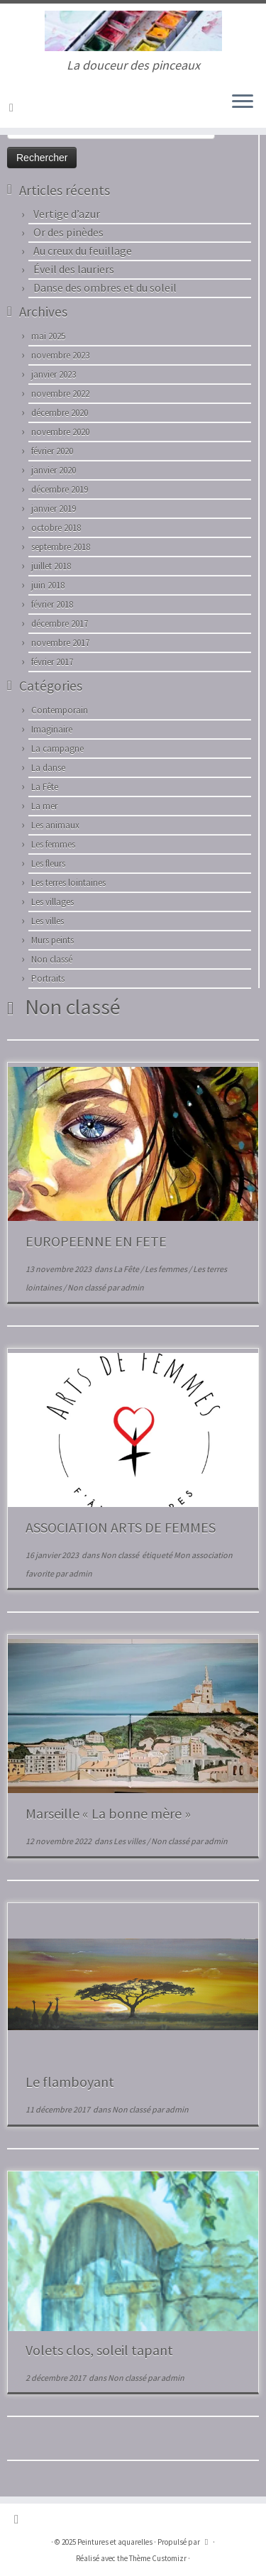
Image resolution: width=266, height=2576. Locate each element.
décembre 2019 (59, 489)
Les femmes (53, 844)
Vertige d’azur (66, 214)
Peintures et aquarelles (115, 2542)
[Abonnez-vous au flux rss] (13, 107)
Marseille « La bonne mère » (108, 1813)
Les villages (52, 902)
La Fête (44, 787)
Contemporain (59, 710)
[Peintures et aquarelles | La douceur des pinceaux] (133, 31)
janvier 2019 (53, 509)
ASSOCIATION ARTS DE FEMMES (121, 1527)
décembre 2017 (59, 624)
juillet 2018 (51, 566)
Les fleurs (48, 863)
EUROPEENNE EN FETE (96, 1241)
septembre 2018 (60, 547)
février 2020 (52, 451)
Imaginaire (51, 729)
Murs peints (52, 940)
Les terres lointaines (68, 883)
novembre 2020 (60, 432)
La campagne (57, 748)
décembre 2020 (59, 413)
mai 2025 (48, 336)
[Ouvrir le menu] (242, 102)
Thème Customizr (158, 2558)
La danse (48, 768)
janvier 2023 (53, 374)
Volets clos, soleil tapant (99, 2350)
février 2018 (52, 604)
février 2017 (52, 662)
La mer (44, 806)
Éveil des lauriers (73, 269)
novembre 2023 (60, 355)
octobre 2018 (56, 528)
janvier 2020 (53, 470)
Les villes (47, 921)
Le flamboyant (70, 2081)
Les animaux (55, 825)
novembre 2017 (60, 643)
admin (132, 1287)
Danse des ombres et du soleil (105, 287)
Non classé (51, 959)
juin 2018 (48, 585)
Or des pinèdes (68, 232)
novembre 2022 (60, 394)
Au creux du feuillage (82, 250)
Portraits (48, 978)
